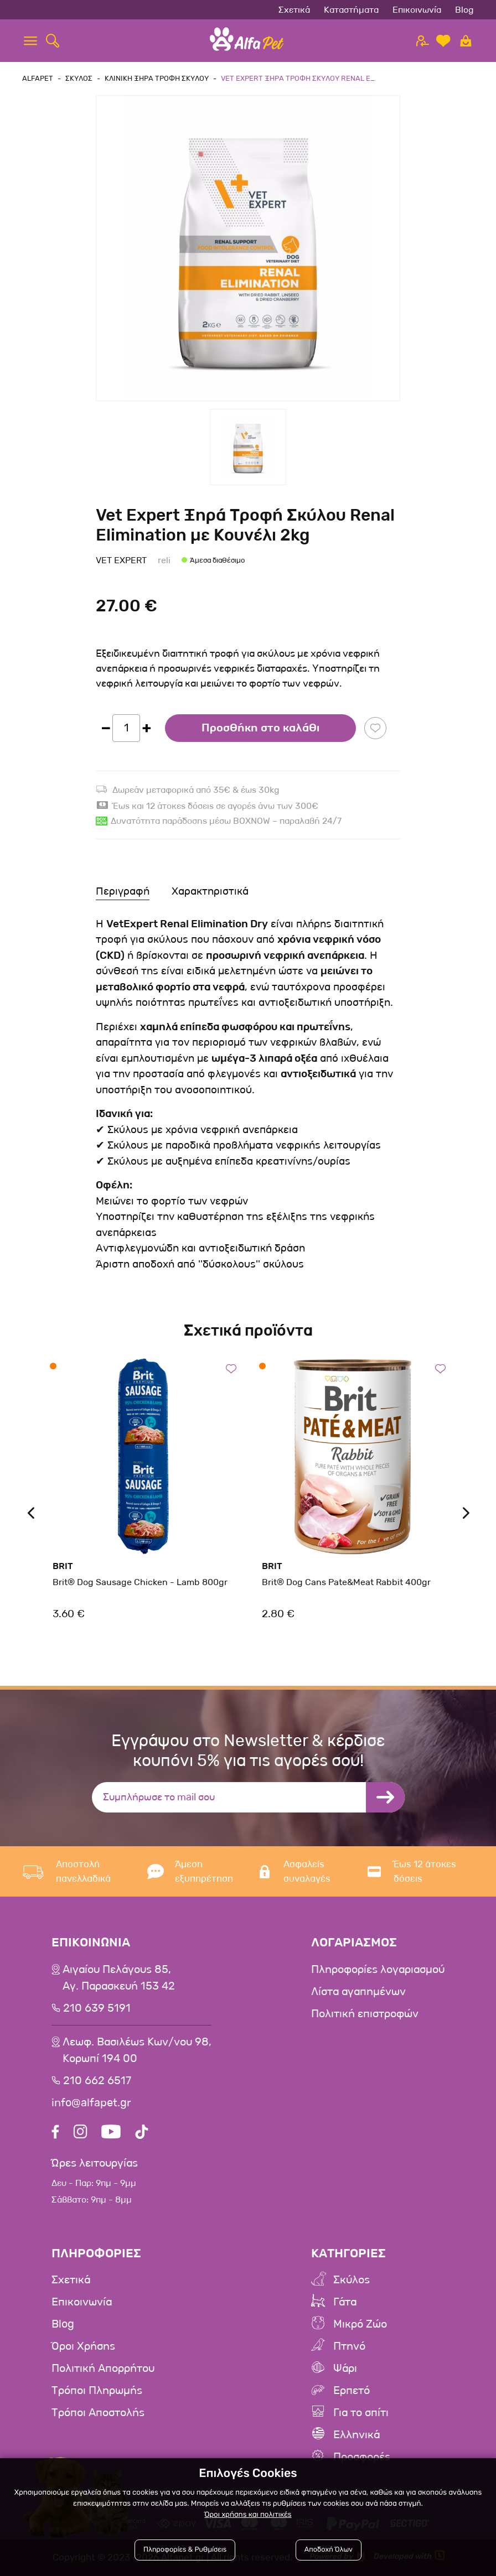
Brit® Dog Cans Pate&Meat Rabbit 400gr (346, 1582)
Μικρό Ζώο (360, 2324)
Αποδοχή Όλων (328, 2550)
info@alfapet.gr (91, 2103)
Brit (63, 1566)
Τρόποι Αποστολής (97, 2413)
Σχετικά (294, 9)
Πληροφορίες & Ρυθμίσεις (184, 2550)
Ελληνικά (356, 2435)
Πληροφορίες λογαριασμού (378, 1969)
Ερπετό (351, 2390)
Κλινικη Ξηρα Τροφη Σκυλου (157, 78)
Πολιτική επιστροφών (364, 2014)
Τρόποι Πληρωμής (96, 2390)
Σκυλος (78, 78)
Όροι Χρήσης (83, 2346)
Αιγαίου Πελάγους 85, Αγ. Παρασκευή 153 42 (119, 1977)
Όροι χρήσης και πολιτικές (247, 2515)
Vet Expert (121, 560)
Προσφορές (361, 2457)
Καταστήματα (351, 9)
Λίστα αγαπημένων (358, 1992)
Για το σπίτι (361, 2413)
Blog (464, 9)
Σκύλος (351, 2280)
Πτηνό (349, 2346)
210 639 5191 (97, 2008)
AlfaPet (37, 78)
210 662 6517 (97, 2081)
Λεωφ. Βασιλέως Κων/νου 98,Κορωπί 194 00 (137, 2050)
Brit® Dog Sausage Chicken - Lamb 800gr (140, 1582)
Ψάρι (345, 2368)
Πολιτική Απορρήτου (102, 2368)
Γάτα (344, 2302)
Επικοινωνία (416, 9)
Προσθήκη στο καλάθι (260, 728)
